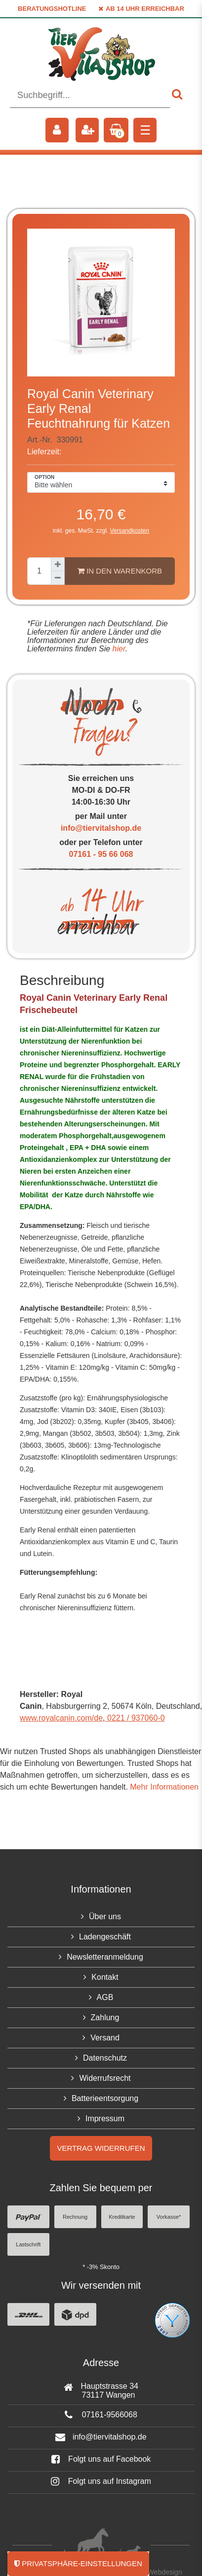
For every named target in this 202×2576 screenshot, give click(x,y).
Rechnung (75, 2217)
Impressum (104, 2118)
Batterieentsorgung (105, 2098)
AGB (105, 1997)
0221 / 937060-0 (135, 1718)
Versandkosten (129, 530)
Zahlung (105, 2017)
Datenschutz (105, 2058)
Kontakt (104, 1977)
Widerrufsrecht (104, 2078)
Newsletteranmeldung (105, 1957)
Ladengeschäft (105, 1936)
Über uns (105, 1916)
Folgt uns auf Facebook (101, 2459)
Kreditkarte (122, 2217)
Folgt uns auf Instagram (101, 2481)
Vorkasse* (169, 2217)
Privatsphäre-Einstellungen (78, 2563)
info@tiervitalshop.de (101, 828)
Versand (105, 2038)
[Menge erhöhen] (58, 564)
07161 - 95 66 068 (101, 854)
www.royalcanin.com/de (61, 1718)
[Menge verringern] (58, 578)
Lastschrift (28, 2244)
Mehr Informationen (164, 1787)
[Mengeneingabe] (39, 571)
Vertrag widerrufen (101, 2148)
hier (117, 648)
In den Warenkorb (120, 571)
